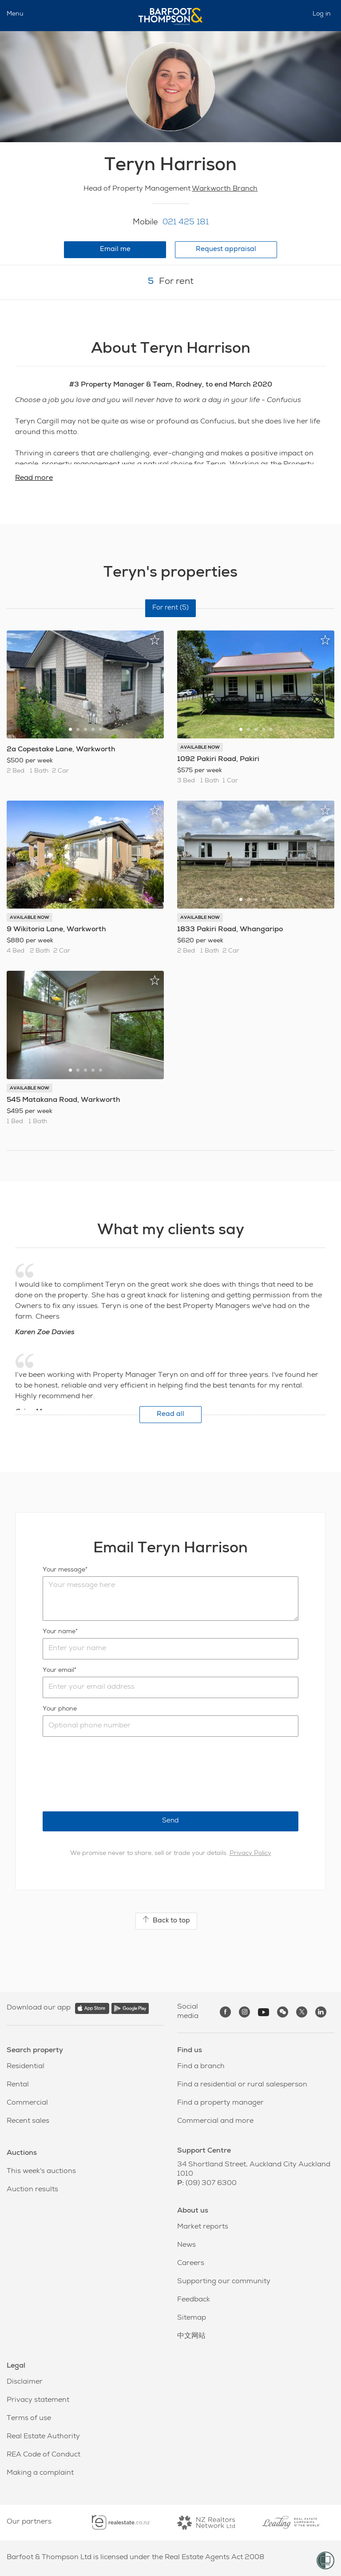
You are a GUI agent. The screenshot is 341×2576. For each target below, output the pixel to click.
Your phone (60, 1709)
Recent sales (28, 2121)
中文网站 (191, 2336)
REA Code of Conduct (43, 2455)
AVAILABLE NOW (200, 748)
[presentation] (110, 1774)
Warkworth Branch (225, 189)
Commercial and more (215, 2121)
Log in (322, 14)
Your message (64, 1570)
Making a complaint (40, 2473)
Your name (59, 1632)
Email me (115, 249)
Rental (18, 2085)
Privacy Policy (250, 1853)
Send (170, 1821)
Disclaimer (25, 2382)
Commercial (27, 2103)
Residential (25, 2066)
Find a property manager (220, 2103)
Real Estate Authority (43, 2436)
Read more (34, 478)
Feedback (193, 2300)
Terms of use (29, 2418)
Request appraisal (226, 249)
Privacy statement (38, 2400)
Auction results (32, 2189)
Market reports (202, 2227)
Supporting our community (223, 2281)
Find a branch (201, 2066)
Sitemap (191, 2318)
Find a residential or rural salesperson (242, 2085)
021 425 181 (186, 223)
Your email (58, 1670)
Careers (190, 2263)
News (186, 2245)
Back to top (166, 1920)
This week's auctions (41, 2171)
